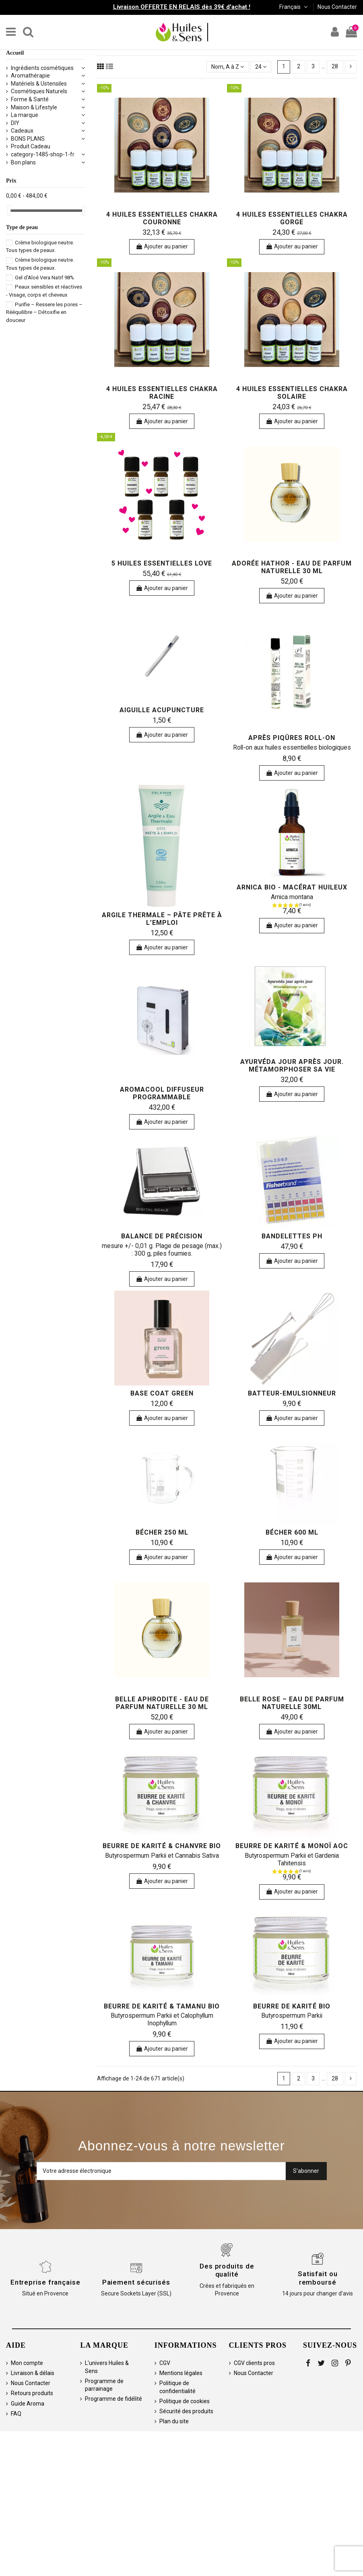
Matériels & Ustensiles (39, 83)
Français (294, 7)
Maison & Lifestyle (34, 107)
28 (335, 66)
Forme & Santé (30, 99)
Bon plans (23, 162)
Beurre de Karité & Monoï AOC (291, 1846)
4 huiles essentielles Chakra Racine (162, 392)
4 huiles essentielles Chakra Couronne (162, 218)
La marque (24, 115)
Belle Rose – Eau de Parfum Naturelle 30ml (292, 1703)
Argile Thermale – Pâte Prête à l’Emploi (162, 918)
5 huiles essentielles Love (161, 563)
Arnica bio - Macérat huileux (292, 887)
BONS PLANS (28, 138)
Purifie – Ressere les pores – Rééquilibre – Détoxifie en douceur (44, 312)
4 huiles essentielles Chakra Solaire (292, 392)
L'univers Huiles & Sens (107, 2367)
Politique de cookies (184, 2401)
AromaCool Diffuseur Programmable (162, 1093)
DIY (15, 123)
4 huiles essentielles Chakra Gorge (292, 218)
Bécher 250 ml (162, 1532)
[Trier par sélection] (227, 67)
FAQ (16, 2413)
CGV (164, 2363)
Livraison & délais (32, 2373)
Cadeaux (22, 130)
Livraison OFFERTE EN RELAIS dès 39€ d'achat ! (181, 6)
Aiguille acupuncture (162, 710)
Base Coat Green (162, 1393)
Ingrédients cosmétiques (42, 68)
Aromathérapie (30, 75)
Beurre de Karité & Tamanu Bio (162, 2006)
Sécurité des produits (186, 2411)
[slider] (8, 210)
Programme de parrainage (104, 2385)
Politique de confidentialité (177, 2387)
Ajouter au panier (162, 246)
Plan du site (174, 2421)
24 (260, 67)
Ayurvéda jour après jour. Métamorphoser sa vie (292, 1065)
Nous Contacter (337, 7)
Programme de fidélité (113, 2399)
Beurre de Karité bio (291, 2006)
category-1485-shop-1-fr (42, 154)
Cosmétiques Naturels (39, 91)
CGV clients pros (254, 2363)
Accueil (15, 53)
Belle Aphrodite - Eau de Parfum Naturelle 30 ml (162, 1703)
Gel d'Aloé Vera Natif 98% (44, 278)
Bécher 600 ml (292, 1532)
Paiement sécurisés (136, 2282)
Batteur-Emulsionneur (292, 1393)
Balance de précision (161, 1236)
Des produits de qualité (227, 2270)
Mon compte (27, 2363)
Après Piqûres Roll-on (291, 738)
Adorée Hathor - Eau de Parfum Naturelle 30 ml (292, 567)
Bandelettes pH (292, 1236)
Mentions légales (180, 2373)
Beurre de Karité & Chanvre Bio (162, 1846)
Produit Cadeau (30, 146)
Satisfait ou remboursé (318, 2278)
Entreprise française (45, 2282)
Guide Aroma (27, 2403)
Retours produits (32, 2393)
